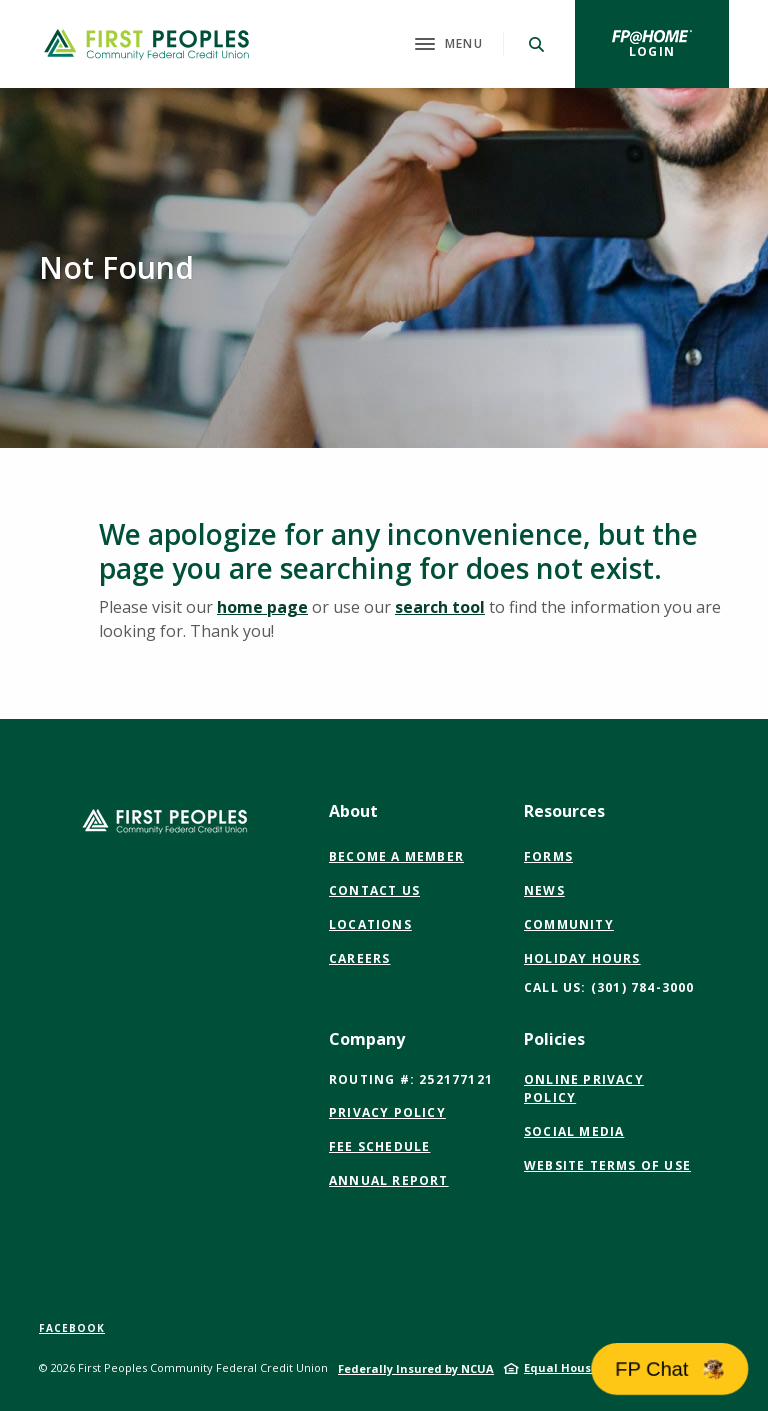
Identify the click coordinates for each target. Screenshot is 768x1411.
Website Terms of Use (607, 1166)
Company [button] (367, 1039)
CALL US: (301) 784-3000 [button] (609, 987)
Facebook (72, 1328)
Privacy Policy (387, 1112)
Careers (359, 958)
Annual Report (389, 1180)
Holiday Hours (582, 958)
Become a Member (396, 856)
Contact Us (374, 890)
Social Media (574, 1132)
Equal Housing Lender (589, 1367)
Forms (548, 856)
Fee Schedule (379, 1146)
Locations (370, 924)
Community (569, 924)
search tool (440, 607)
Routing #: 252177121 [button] (411, 1079)
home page (262, 607)
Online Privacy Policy (584, 1089)
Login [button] (679, 51)
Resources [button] (564, 811)
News (544, 890)
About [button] (353, 811)
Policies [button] (554, 1039)
